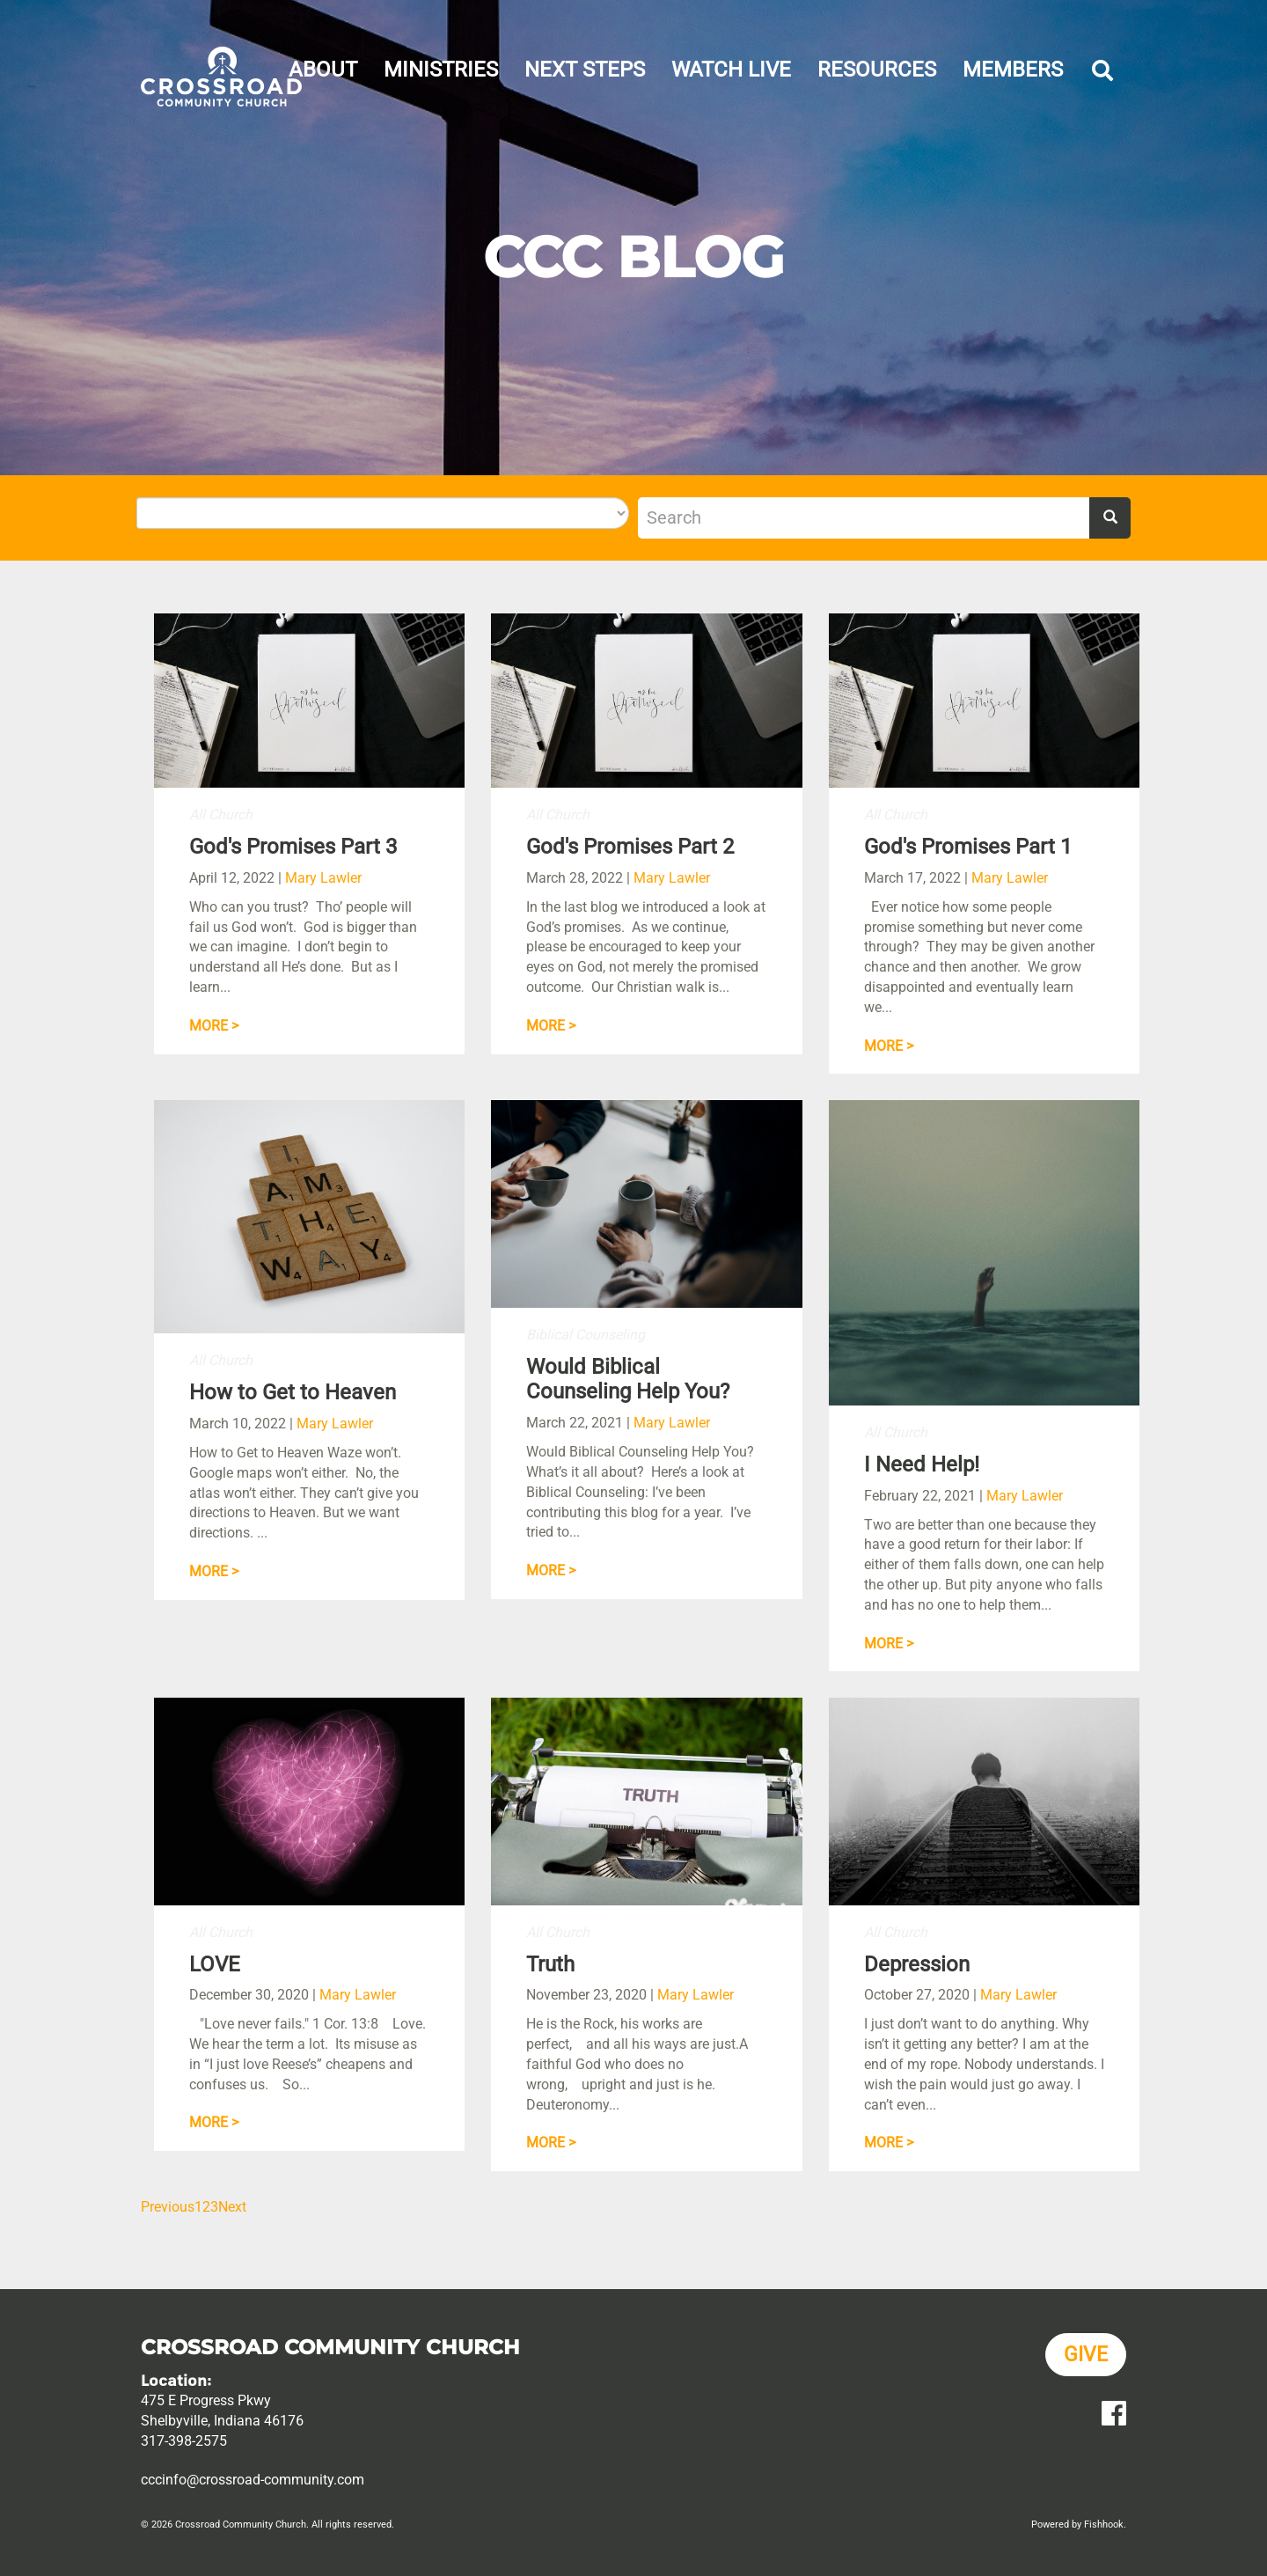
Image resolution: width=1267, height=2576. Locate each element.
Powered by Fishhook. (1078, 2524)
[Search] (863, 518)
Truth (550, 1964)
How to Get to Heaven (292, 1392)
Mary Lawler (323, 878)
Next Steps (584, 69)
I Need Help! (921, 1464)
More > (213, 1025)
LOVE (214, 1964)
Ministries (441, 69)
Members (1013, 69)
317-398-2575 (184, 2441)
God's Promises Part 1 (968, 846)
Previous (167, 2206)
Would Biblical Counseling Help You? (627, 1379)
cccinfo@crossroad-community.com (252, 2479)
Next (232, 2206)
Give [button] (1086, 2355)
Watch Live (731, 69)
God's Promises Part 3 (293, 846)
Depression (917, 1964)
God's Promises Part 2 (630, 846)
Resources (876, 69)
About (323, 69)
